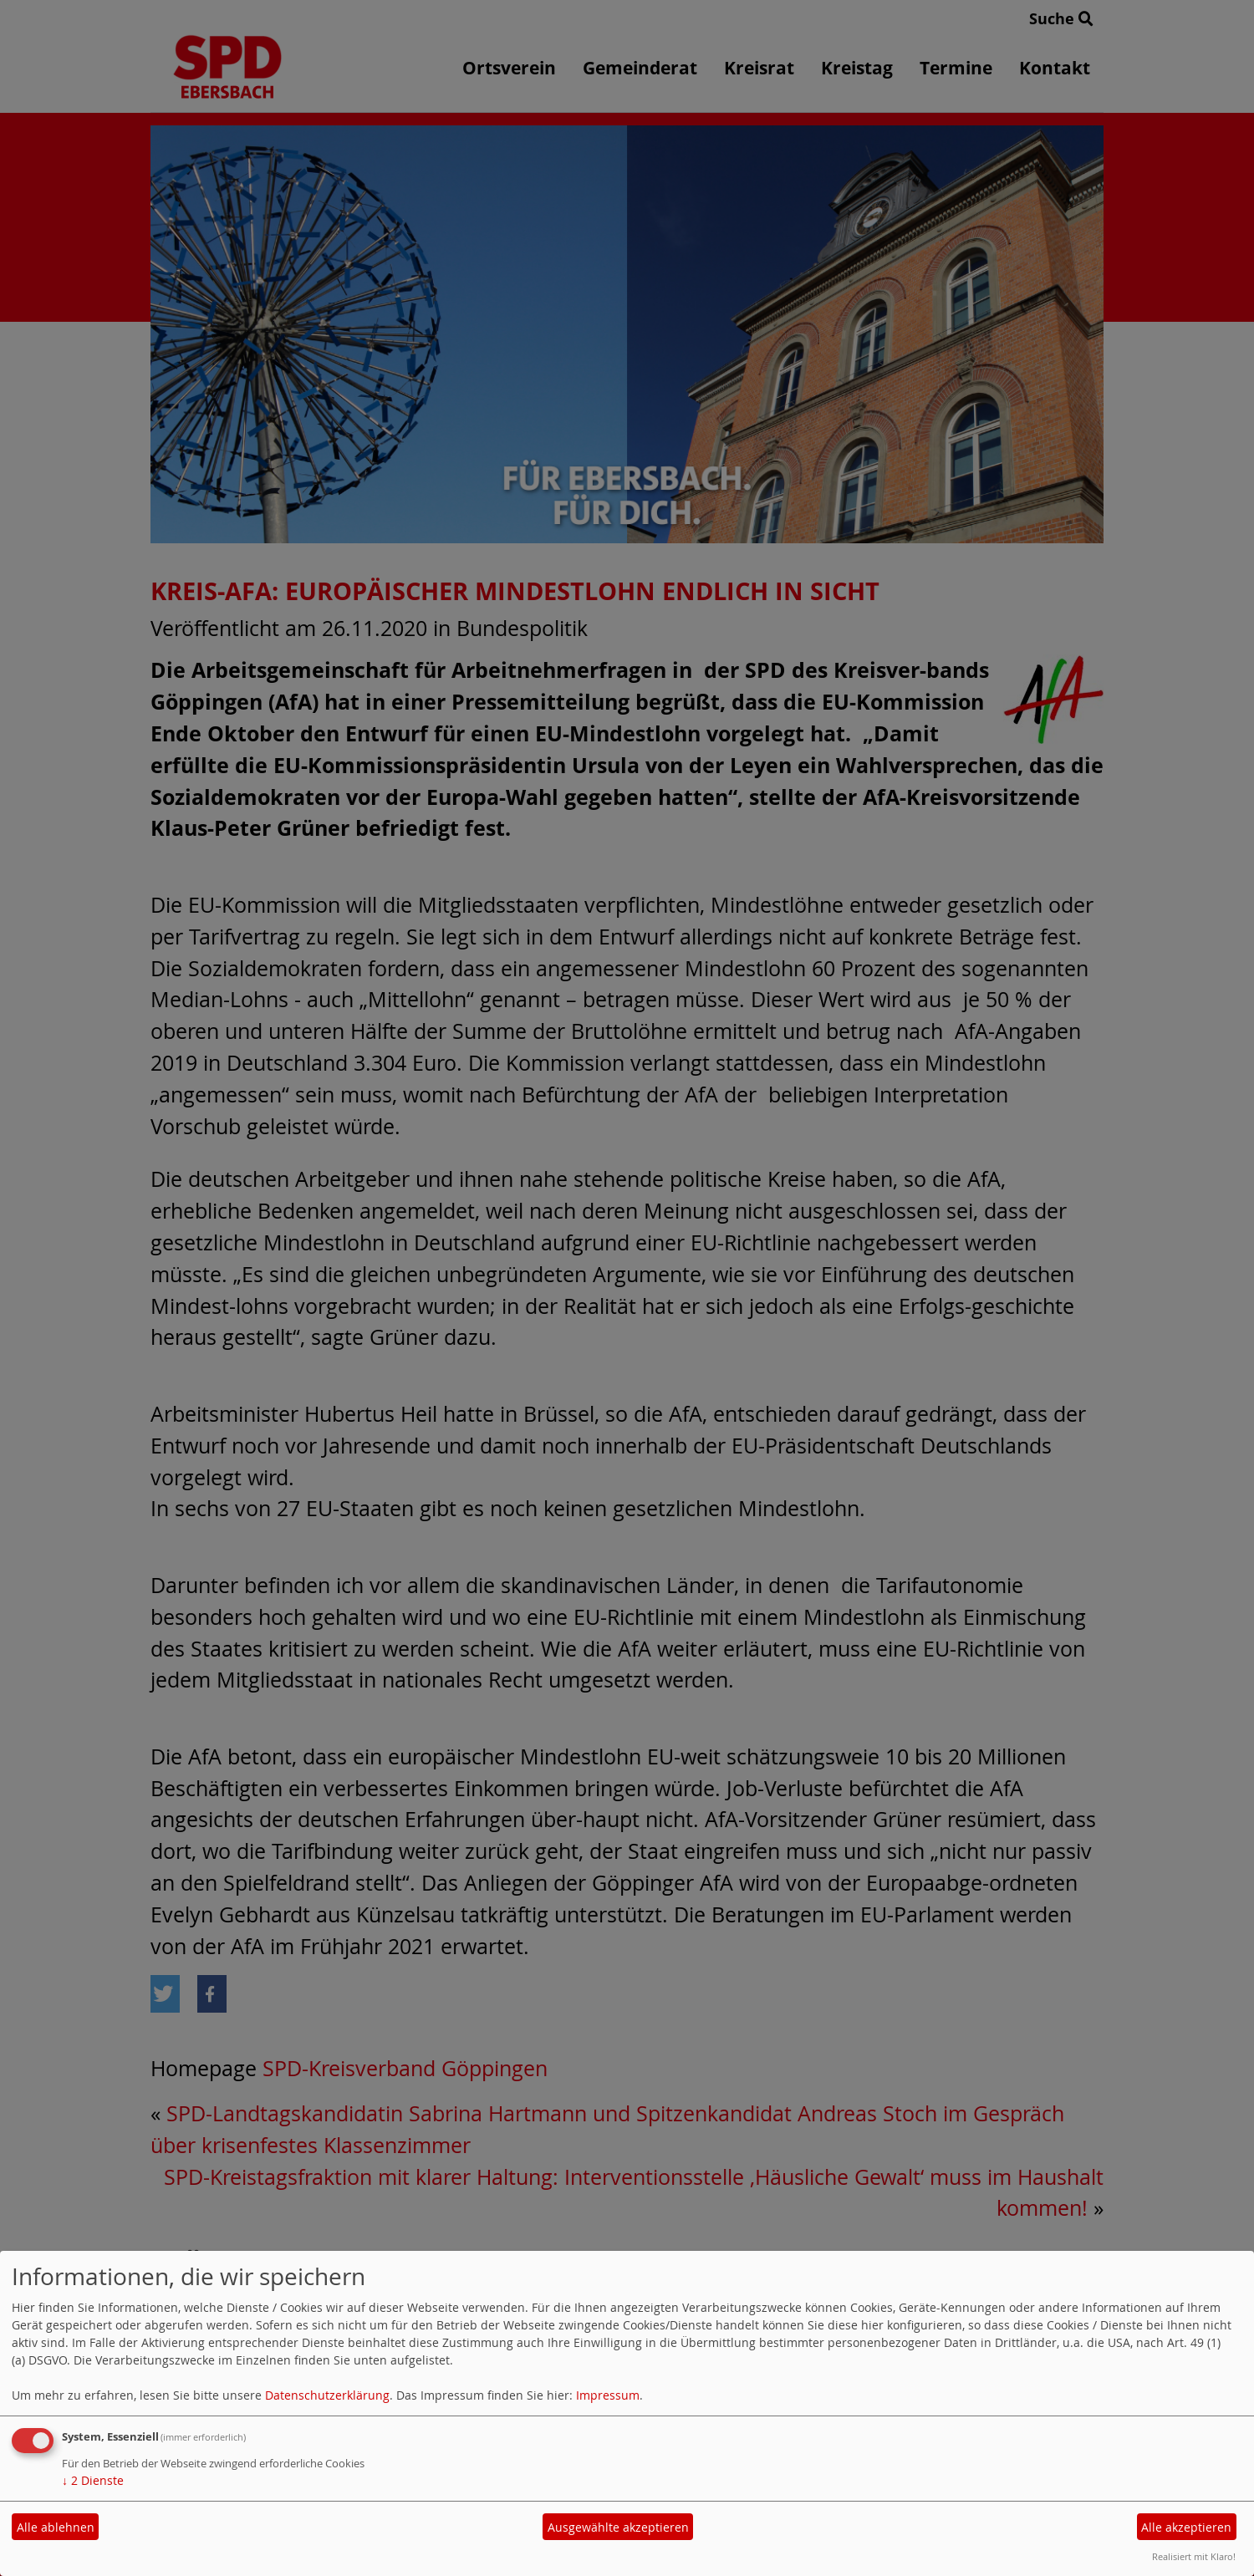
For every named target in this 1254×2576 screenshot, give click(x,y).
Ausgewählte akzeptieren (618, 2527)
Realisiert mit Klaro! (1194, 2556)
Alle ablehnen (55, 2527)
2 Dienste (93, 2480)
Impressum (608, 2395)
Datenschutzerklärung (327, 2395)
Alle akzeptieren (1186, 2527)
